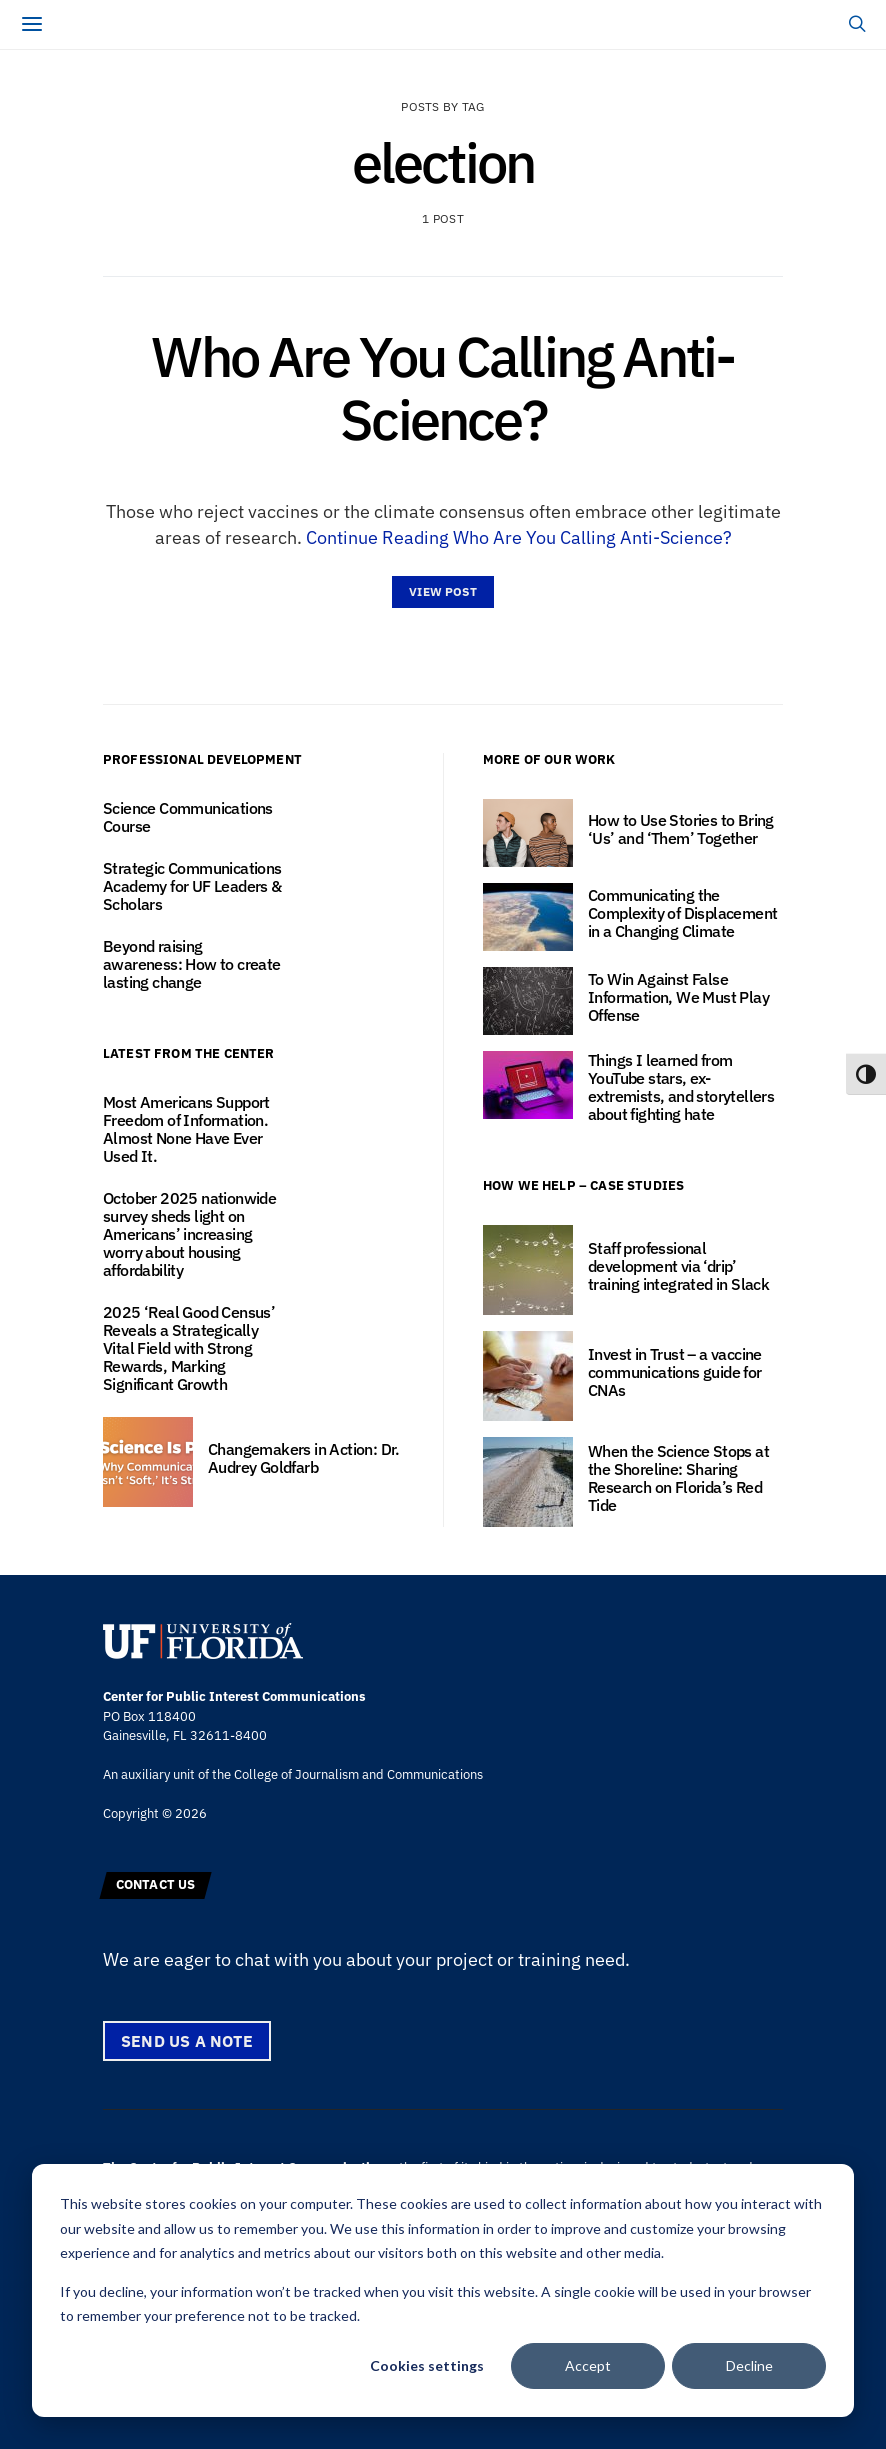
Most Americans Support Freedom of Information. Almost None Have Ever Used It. (186, 1129)
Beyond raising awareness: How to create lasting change (192, 964)
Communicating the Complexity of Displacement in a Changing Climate (682, 913)
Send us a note (187, 2041)
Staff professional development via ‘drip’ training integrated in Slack (678, 1266)
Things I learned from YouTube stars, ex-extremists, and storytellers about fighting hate (681, 1087)
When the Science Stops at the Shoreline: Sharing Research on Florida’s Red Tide (678, 1478)
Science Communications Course (188, 817)
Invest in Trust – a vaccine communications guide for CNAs (675, 1372)
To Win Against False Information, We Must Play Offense (678, 997)
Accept (588, 2365)
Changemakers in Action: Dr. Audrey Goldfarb (304, 1458)
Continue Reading (519, 537)
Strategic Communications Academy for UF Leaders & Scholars (192, 886)
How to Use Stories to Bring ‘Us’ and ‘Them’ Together (681, 829)
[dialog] (443, 2290)
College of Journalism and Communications (358, 1774)
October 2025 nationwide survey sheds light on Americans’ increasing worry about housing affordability (189, 1234)
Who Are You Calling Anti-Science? (442, 387)
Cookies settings (427, 2365)
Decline (749, 2365)
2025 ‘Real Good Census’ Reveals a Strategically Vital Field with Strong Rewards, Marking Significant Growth (189, 1348)
